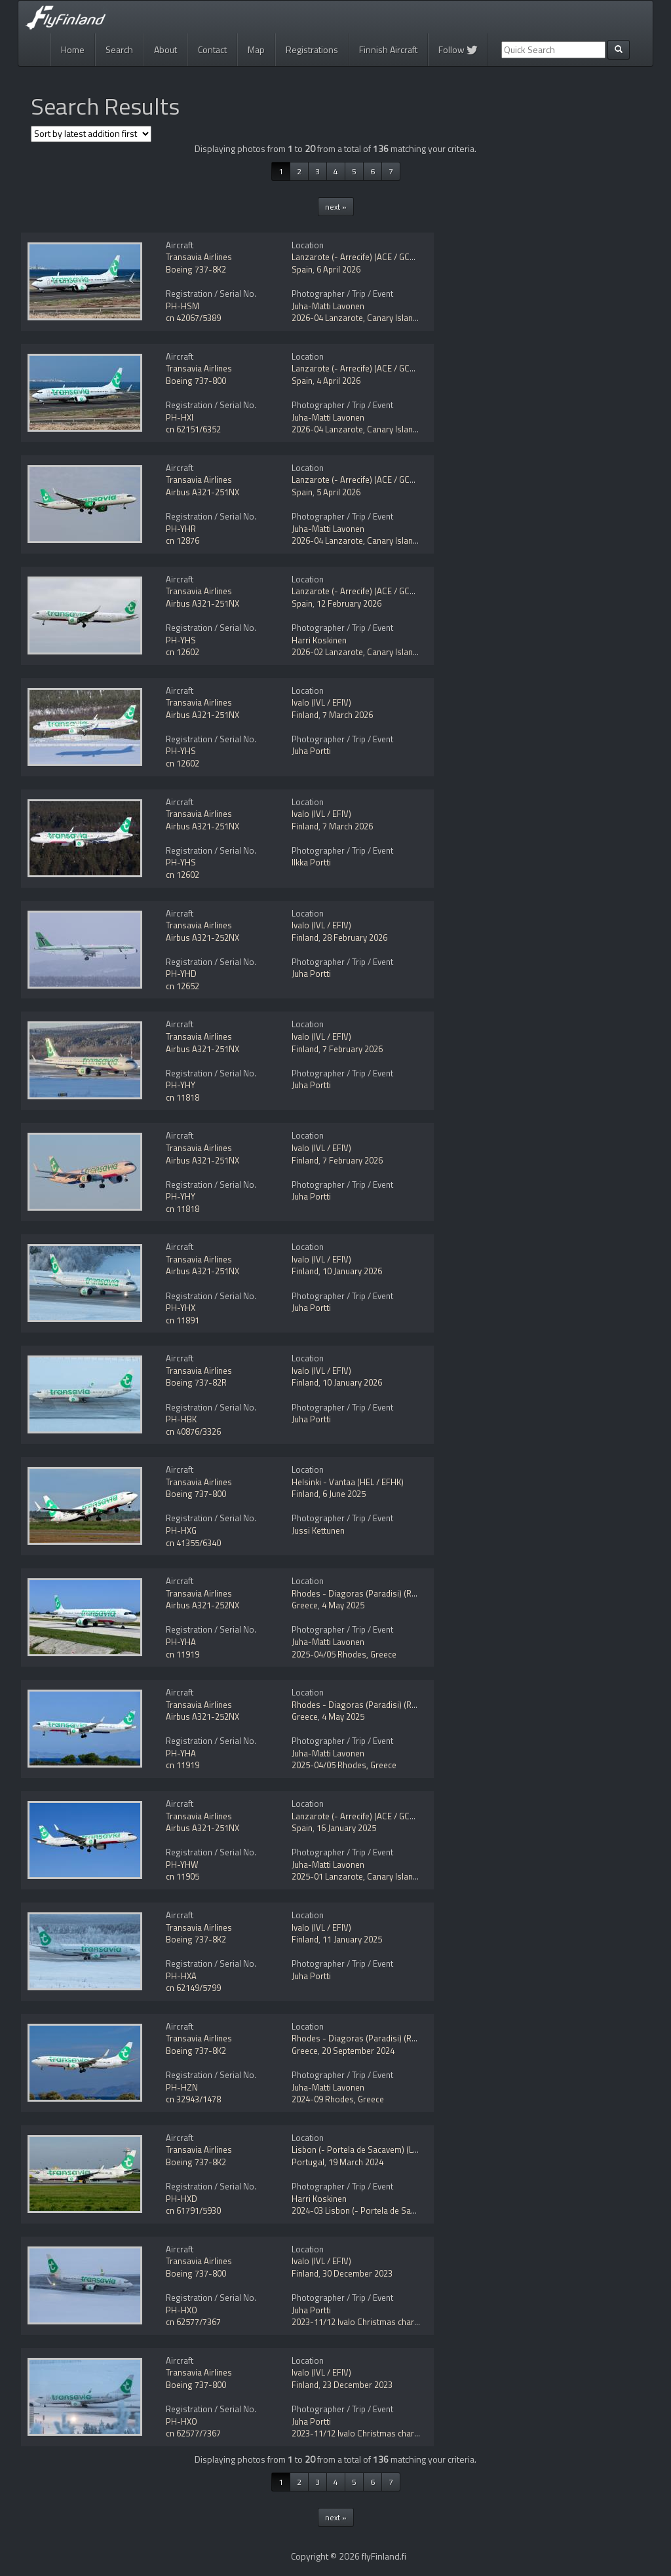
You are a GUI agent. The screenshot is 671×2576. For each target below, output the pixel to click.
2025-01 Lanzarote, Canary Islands (357, 1876)
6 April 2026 (338, 269)
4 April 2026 (338, 380)
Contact (212, 49)
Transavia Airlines (199, 256)
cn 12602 (182, 651)
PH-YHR (181, 528)
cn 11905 (182, 1876)
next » (336, 206)
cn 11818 (182, 1097)
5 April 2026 (338, 492)
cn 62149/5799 (193, 1987)
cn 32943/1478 (193, 2099)
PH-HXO (181, 2310)
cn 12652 (182, 986)
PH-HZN (182, 2087)
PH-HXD (181, 2198)
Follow (458, 49)
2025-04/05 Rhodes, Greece (344, 1654)
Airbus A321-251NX (202, 492)
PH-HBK (181, 1419)
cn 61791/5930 (193, 2210)
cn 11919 (182, 1654)
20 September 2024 (358, 2050)
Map (256, 49)
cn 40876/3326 (193, 1431)
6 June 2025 (344, 1493)
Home (73, 49)
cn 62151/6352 (193, 429)
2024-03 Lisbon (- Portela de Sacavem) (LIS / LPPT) (387, 2210)
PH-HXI (179, 417)
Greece (305, 1605)
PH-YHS (181, 640)
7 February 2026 (352, 1048)
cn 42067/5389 (193, 317)
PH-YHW (182, 1864)
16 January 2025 (346, 1827)
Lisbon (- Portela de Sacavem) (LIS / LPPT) (370, 2149)
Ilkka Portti (311, 862)
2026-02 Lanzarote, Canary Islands (357, 651)
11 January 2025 (352, 1939)
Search (119, 49)
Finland (305, 714)
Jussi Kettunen (318, 1530)
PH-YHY (180, 1084)
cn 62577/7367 (193, 2321)
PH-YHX (180, 1307)
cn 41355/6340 (193, 1542)
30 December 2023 (357, 2273)
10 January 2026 (352, 1271)
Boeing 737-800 (196, 380)
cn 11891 (182, 1320)
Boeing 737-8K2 (196, 269)
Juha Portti (311, 750)
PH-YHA (181, 1641)
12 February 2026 (348, 603)
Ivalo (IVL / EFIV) (321, 702)
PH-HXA (181, 1975)
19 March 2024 (355, 2162)
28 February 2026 (354, 937)
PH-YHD (181, 973)
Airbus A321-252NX (202, 937)
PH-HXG (181, 1530)
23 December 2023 (357, 2384)
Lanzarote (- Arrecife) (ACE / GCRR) (357, 256)
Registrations (312, 49)
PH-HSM (182, 306)
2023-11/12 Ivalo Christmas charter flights (371, 2321)
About (165, 49)
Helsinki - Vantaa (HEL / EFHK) (348, 1481)
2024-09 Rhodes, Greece (338, 2099)
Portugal (308, 2162)
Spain (302, 269)
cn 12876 (182, 540)
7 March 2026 (347, 714)
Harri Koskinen (319, 640)
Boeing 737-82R (196, 1382)
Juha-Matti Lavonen (328, 306)
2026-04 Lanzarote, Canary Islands (357, 317)
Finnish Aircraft (388, 49)
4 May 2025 (343, 1605)
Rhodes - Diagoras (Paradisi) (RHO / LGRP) (372, 1593)
